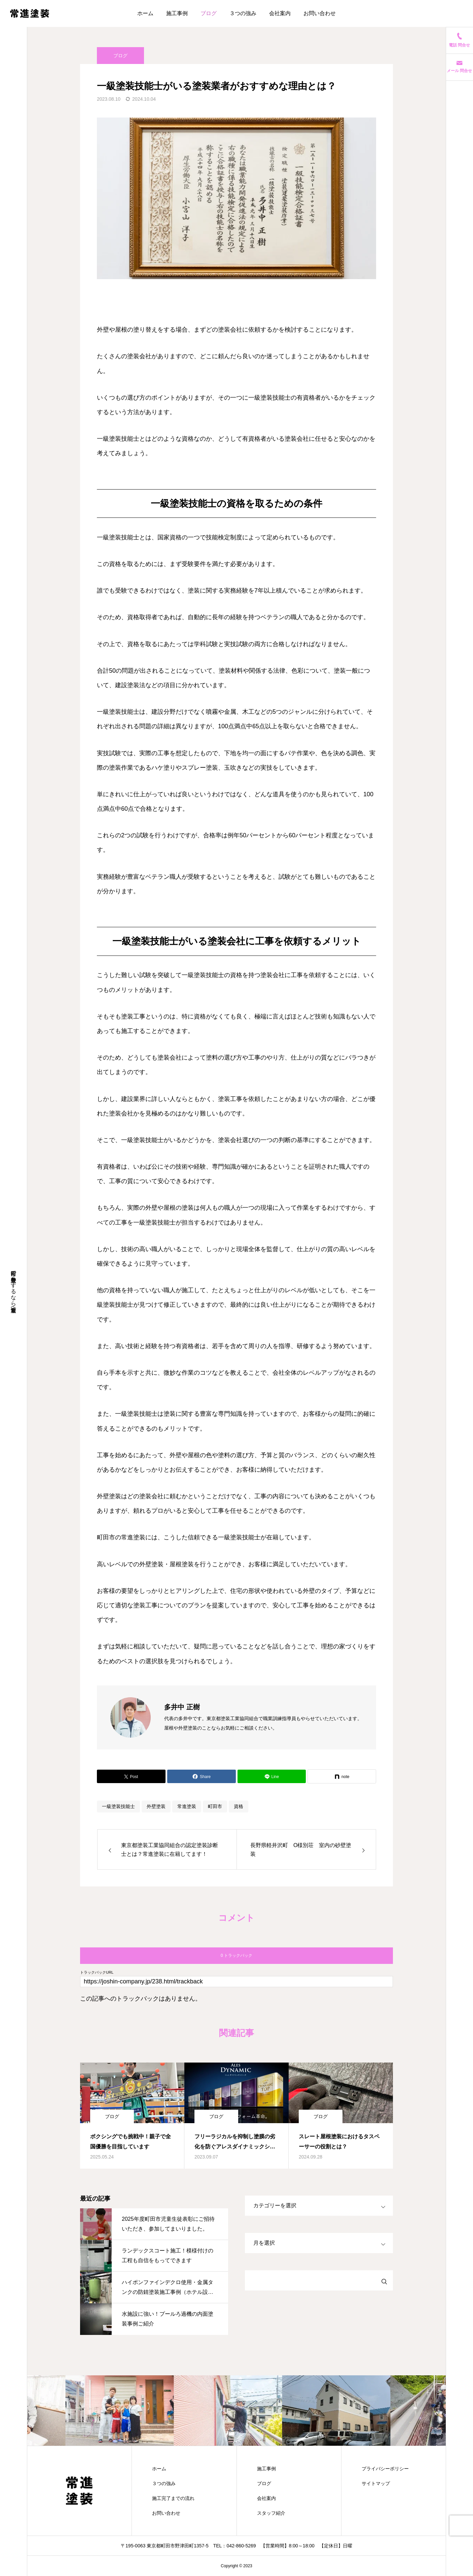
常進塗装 (186, 1806)
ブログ (209, 13)
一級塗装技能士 (118, 1806)
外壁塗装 (156, 1806)
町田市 (215, 1806)
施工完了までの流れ (173, 2498)
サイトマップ (376, 2483)
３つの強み (242, 13)
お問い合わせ (319, 13)
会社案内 (280, 13)
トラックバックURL (96, 1972)
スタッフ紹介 (271, 2513)
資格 (238, 1806)
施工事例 (177, 13)
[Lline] (272, 1776)
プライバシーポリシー (385, 2468)
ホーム (145, 13)
